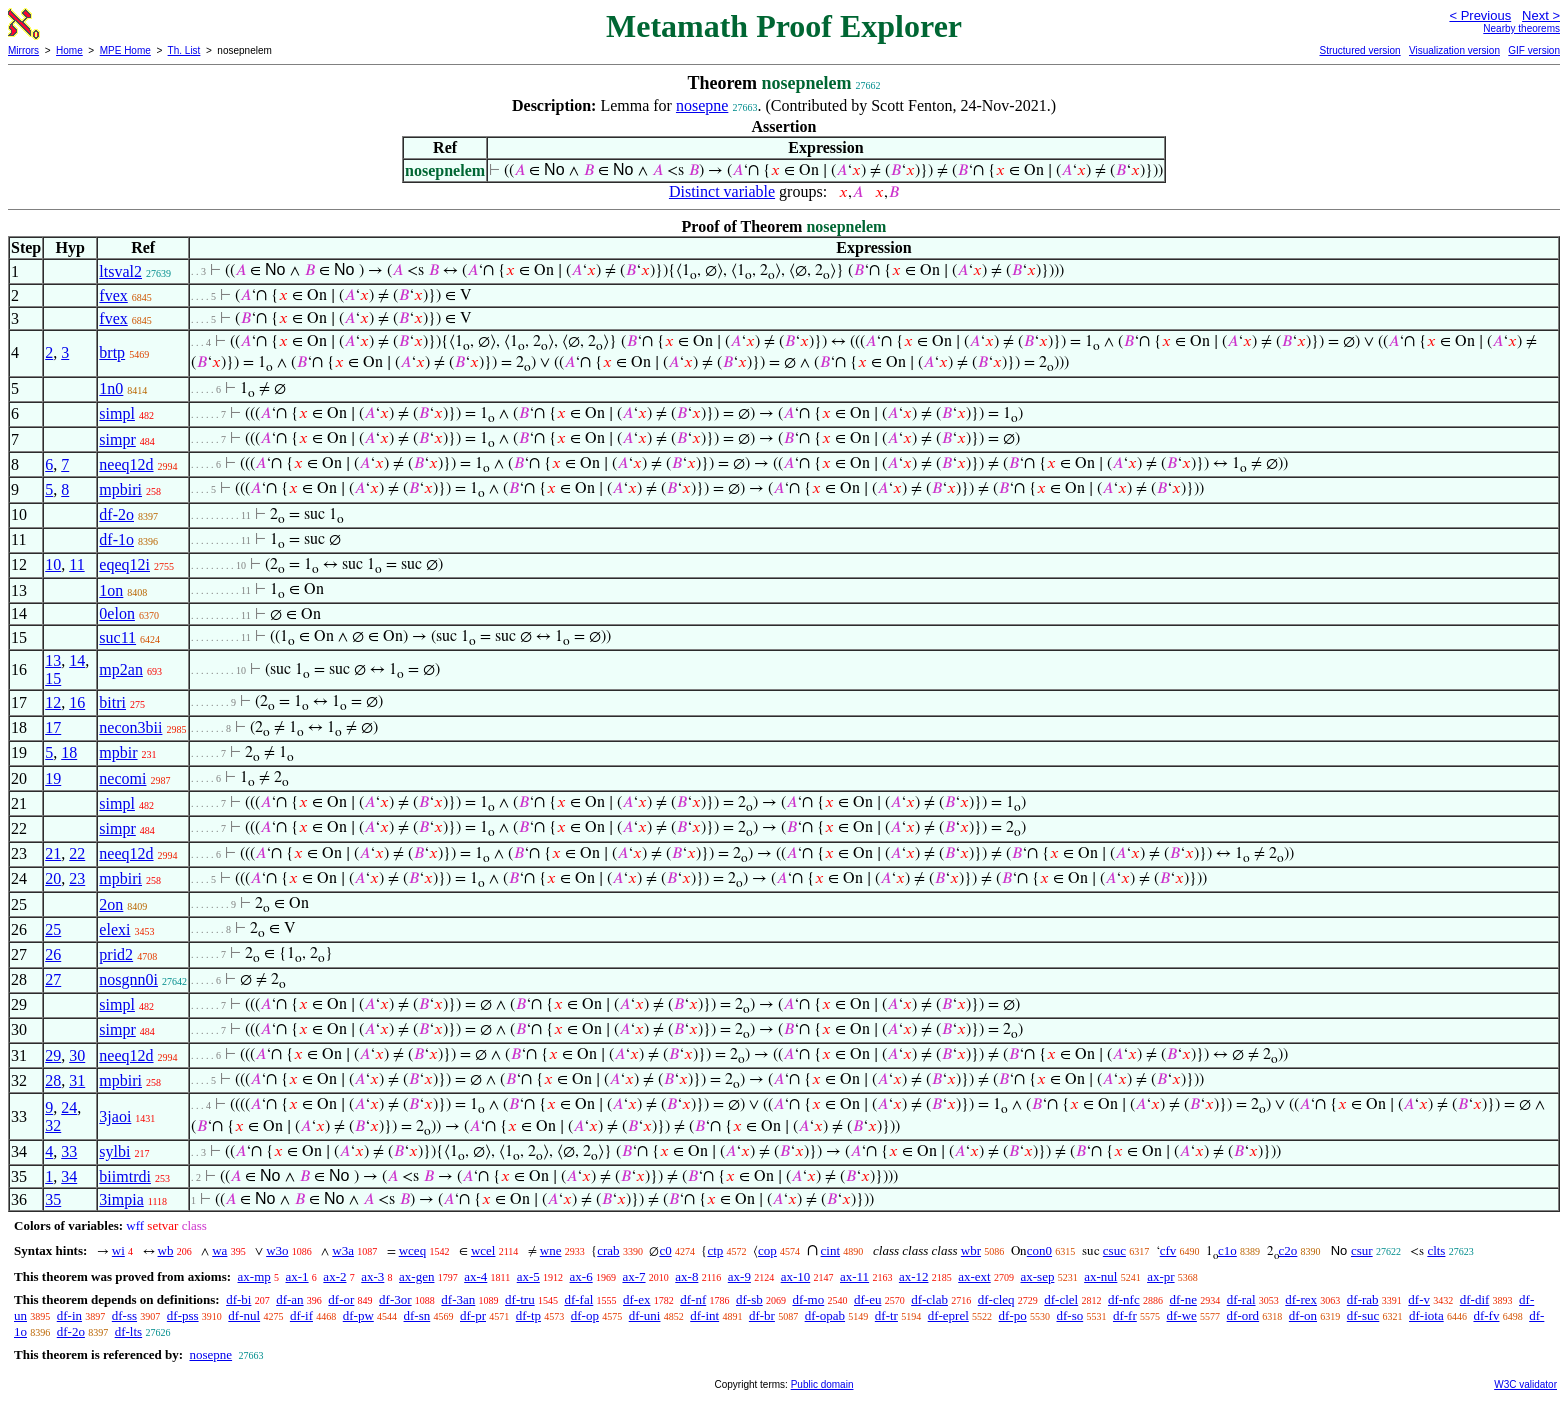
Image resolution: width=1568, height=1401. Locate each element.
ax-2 (334, 1276)
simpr (117, 439)
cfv (1168, 1250)
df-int (704, 1315)
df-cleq (996, 1299)
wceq (412, 1250)
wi (118, 1250)
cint (831, 1250)
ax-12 (914, 1276)
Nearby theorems (1521, 28)
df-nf (693, 1299)
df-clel (1061, 1299)
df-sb (749, 1299)
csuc (1114, 1250)
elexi (114, 929)
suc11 (117, 637)
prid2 (116, 954)
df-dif (1475, 1299)
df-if (301, 1315)
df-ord (1243, 1315)
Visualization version (1454, 50)
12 (53, 702)
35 (53, 1199)
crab (608, 1250)
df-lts (128, 1331)
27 (53, 979)
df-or (341, 1299)
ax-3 (372, 1276)
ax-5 (528, 1276)
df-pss (183, 1315)
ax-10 (796, 1276)
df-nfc (1124, 1299)
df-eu (867, 1299)
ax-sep (1037, 1276)
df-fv (1486, 1315)
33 (69, 1151)
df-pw (358, 1315)
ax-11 (854, 1276)
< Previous (1480, 15)
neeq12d (126, 464)
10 (53, 564)
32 (53, 1125)
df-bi (238, 1299)
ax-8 (686, 1276)
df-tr (886, 1315)
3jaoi (115, 1116)
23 (77, 878)
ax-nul (1100, 1276)
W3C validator (1525, 1384)
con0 (1039, 1250)
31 (77, 1080)
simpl (117, 413)
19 (53, 778)
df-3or (395, 1299)
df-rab (1363, 1299)
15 (53, 678)
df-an (289, 1299)
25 (53, 929)
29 (53, 1055)
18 (69, 752)
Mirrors (23, 50)
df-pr (473, 1315)
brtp (112, 352)
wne (551, 1250)
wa (219, 1250)
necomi (122, 778)
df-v (1419, 1299)
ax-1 (297, 1276)
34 (69, 1176)
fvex (113, 295)
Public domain (822, 1384)
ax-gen (416, 1276)
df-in (69, 1315)
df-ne (1182, 1299)
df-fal (578, 1299)
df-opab (825, 1315)
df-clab (929, 1299)
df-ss (124, 1315)
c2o (1288, 1250)
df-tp (528, 1315)
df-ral (1241, 1299)
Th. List (184, 50)
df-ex (636, 1299)
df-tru (520, 1299)
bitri (112, 702)
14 (77, 660)
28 (53, 1080)
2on (111, 904)
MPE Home (125, 50)
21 (53, 853)
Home (69, 50)
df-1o (116, 539)
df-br (762, 1315)
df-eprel (948, 1315)
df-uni (645, 1315)
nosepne (702, 105)
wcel (483, 1250)
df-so (1069, 1315)
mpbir (118, 752)
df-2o (116, 514)
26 (53, 954)
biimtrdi (125, 1176)
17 (53, 727)
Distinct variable (722, 191)
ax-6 (581, 1276)
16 (77, 702)
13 (53, 660)
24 (69, 1107)
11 (76, 564)
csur (1362, 1250)
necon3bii (130, 727)
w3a (343, 1250)
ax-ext (974, 1276)
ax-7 (633, 1276)
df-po (1013, 1315)
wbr (971, 1250)
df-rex (1301, 1299)
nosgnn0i (128, 979)
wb (166, 1250)
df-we (1182, 1315)
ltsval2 (120, 271)
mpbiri (120, 489)
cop (767, 1250)
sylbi (114, 1151)
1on (111, 590)
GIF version (1534, 50)
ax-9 (739, 1276)
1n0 (111, 388)
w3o (277, 1250)
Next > (1541, 15)
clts (1436, 1250)
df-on (1303, 1315)
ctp (715, 1250)
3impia (121, 1199)
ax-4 (475, 1276)
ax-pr (1160, 1276)
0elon (117, 613)
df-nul (244, 1315)
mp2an (121, 669)
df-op (585, 1315)
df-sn (417, 1315)
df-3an (458, 1299)
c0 (665, 1250)
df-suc (1363, 1315)
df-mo (808, 1299)
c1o (1227, 1250)
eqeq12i (124, 564)
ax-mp (254, 1276)
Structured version (1359, 50)
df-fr (1125, 1315)
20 (53, 878)
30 (77, 1055)
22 (77, 853)
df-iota (1426, 1315)
